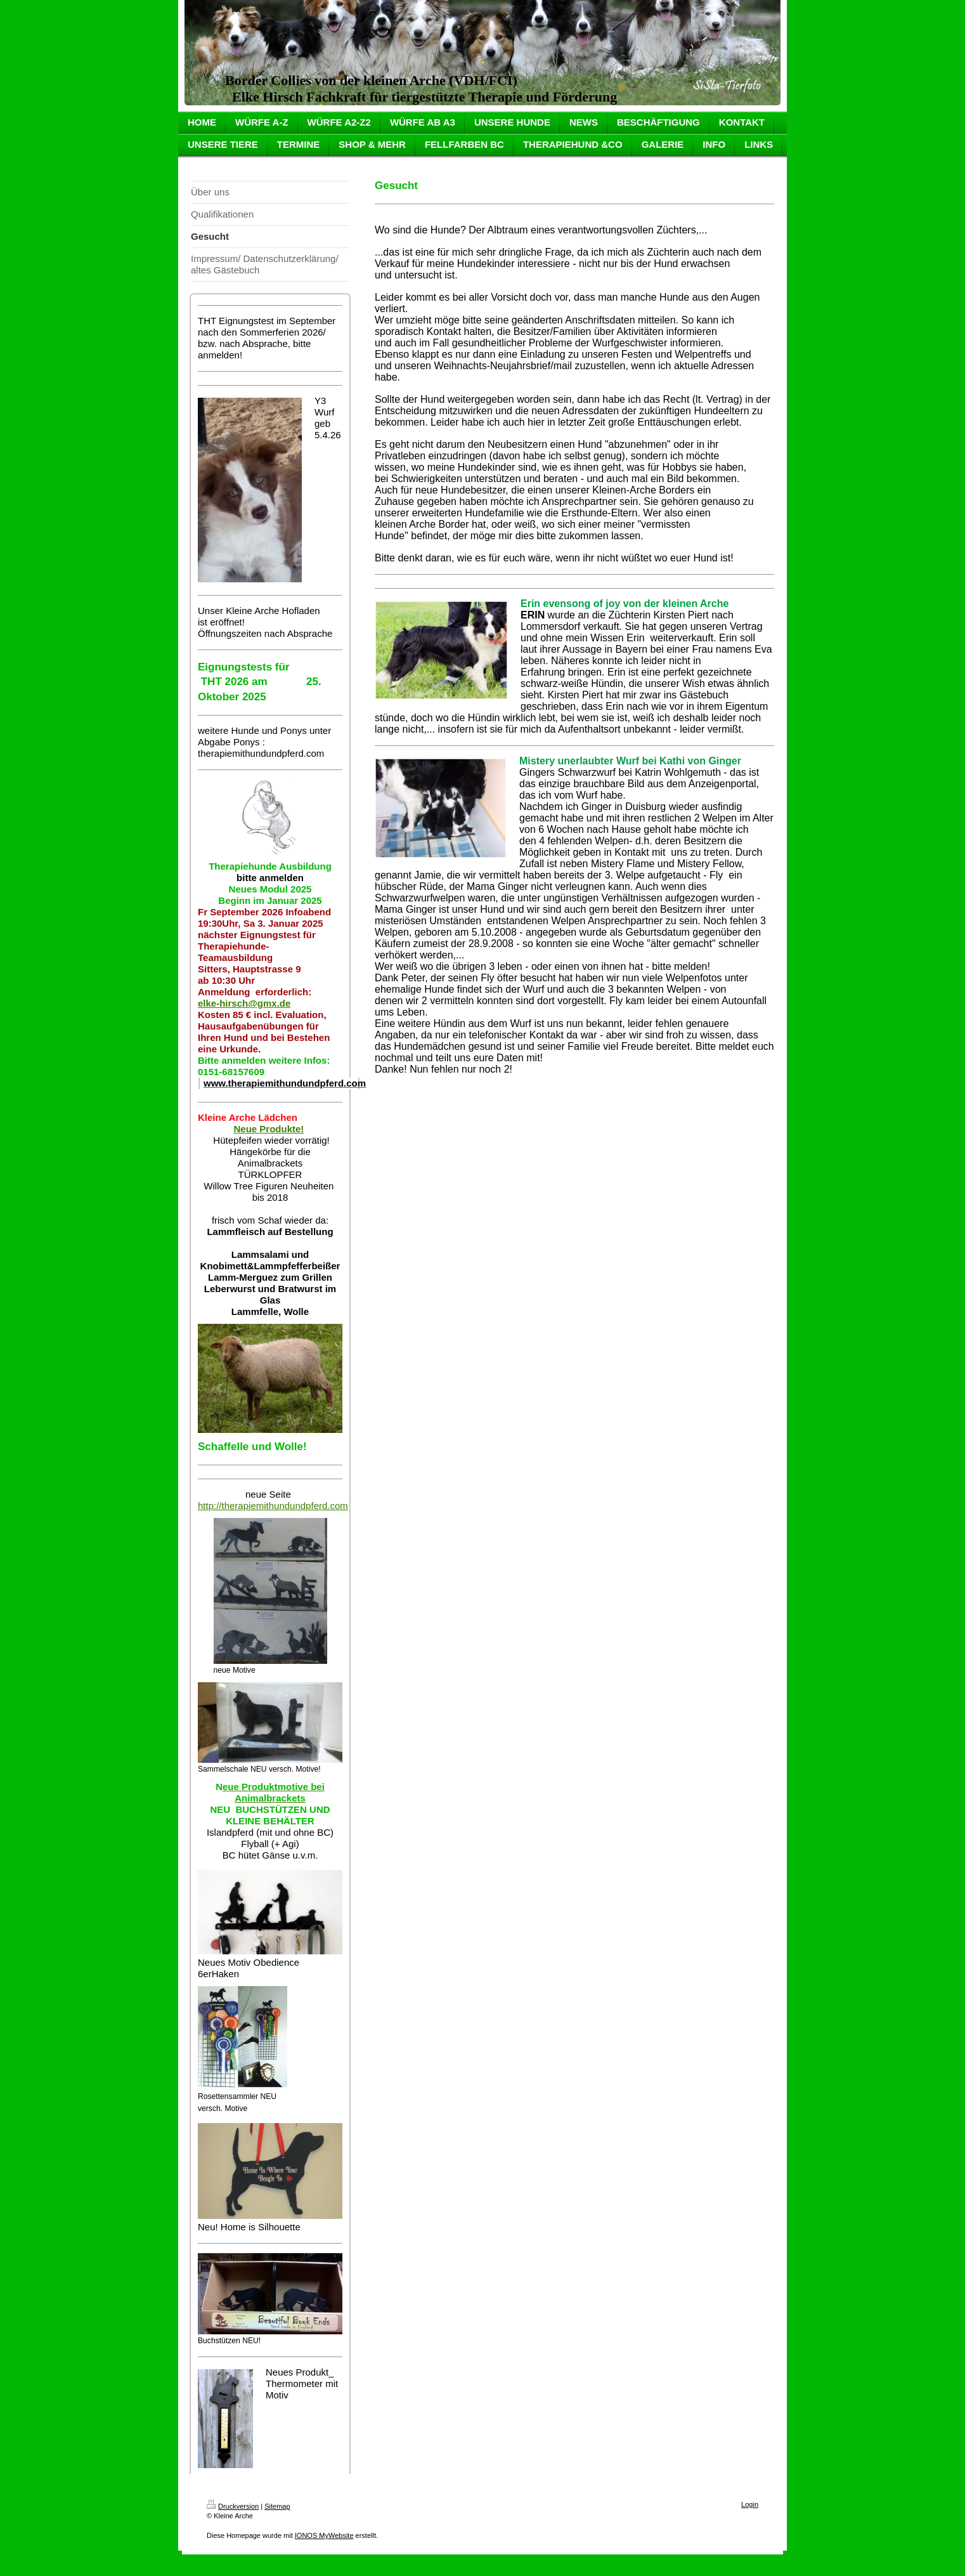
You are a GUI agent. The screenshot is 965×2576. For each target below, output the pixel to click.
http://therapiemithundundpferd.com (273, 1505)
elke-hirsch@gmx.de (244, 1003)
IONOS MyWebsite (324, 2535)
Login (749, 2504)
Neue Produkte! (268, 1128)
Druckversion (233, 2506)
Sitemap (277, 2506)
